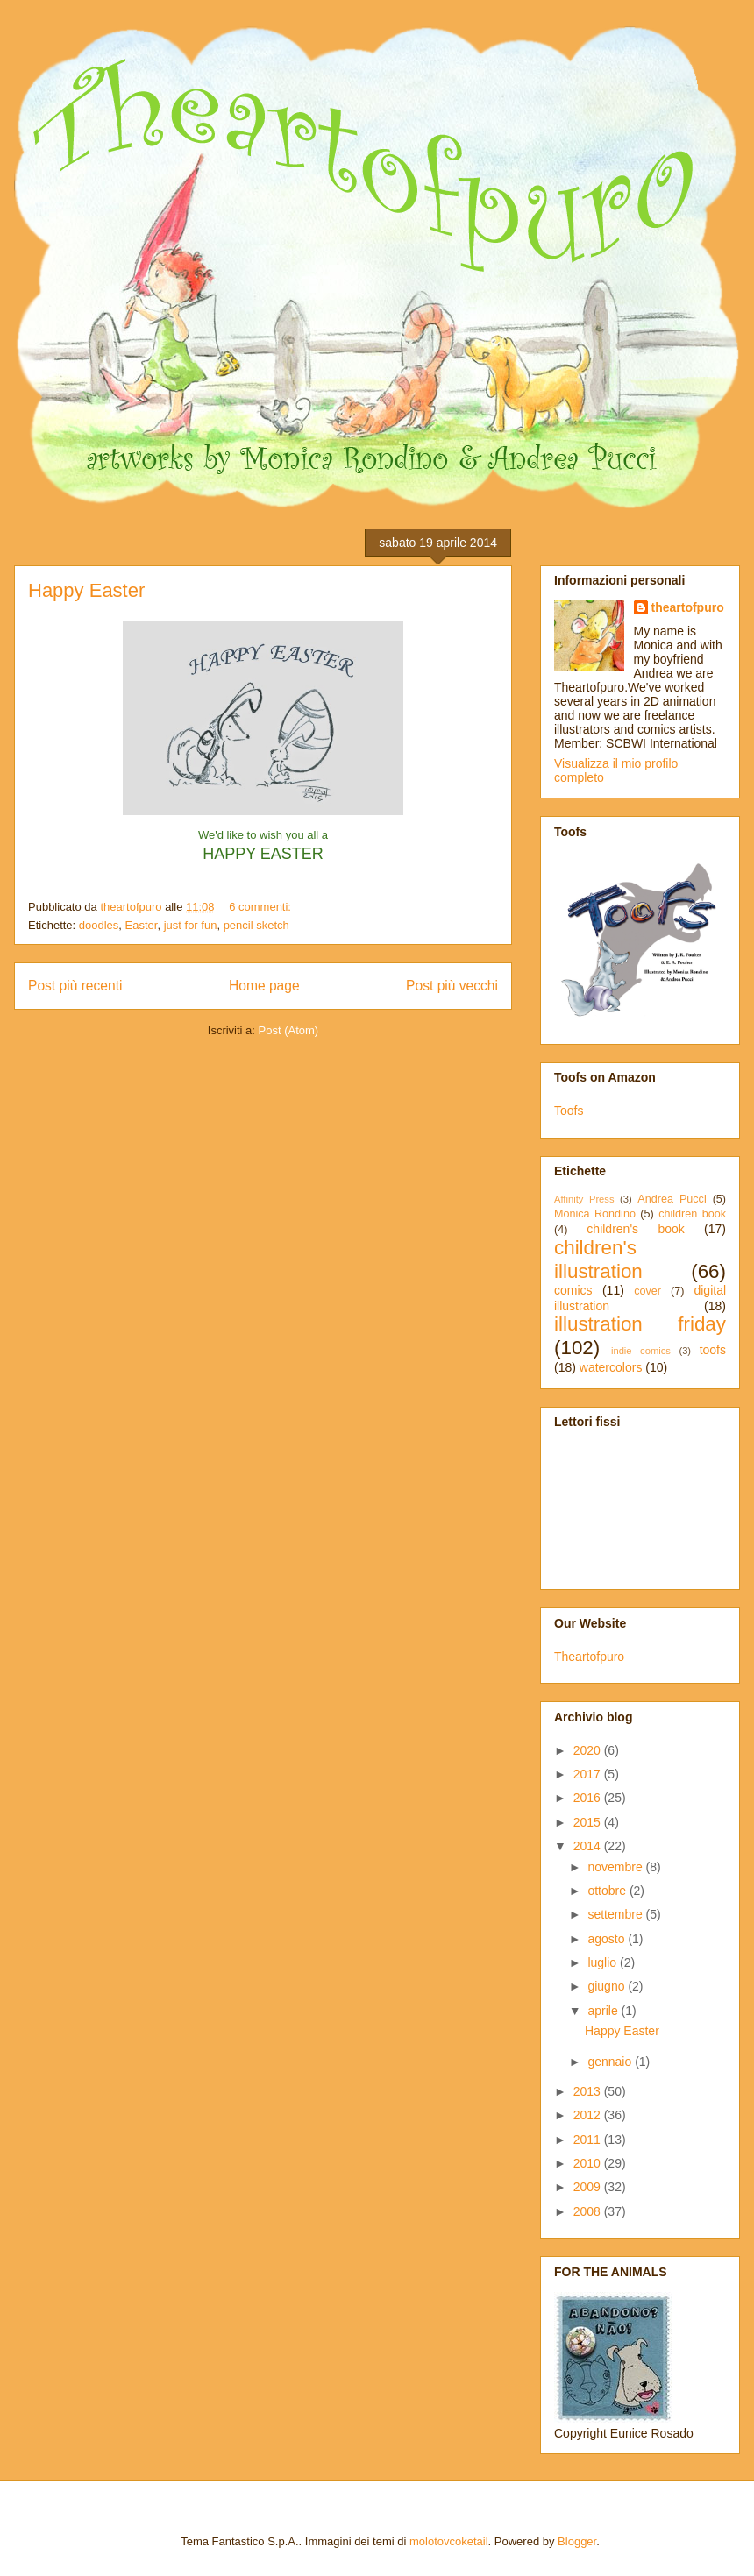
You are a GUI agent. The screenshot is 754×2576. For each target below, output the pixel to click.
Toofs (568, 1110)
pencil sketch (256, 925)
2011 (588, 2139)
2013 (588, 2091)
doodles (99, 925)
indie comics (641, 1350)
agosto (607, 1939)
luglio (603, 1962)
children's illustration (598, 1259)
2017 (588, 1774)
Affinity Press (584, 1199)
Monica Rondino (595, 1214)
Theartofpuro (589, 1657)
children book (692, 1214)
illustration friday (640, 1324)
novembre (616, 1867)
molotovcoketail (448, 2541)
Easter (141, 925)
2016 (588, 1798)
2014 (588, 1846)
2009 (588, 2187)
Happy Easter (86, 590)
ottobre (608, 1891)
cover (647, 1291)
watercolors (611, 1367)
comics (573, 1290)
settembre (616, 1914)
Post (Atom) (289, 1030)
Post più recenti (75, 985)
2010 (588, 2163)
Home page (264, 985)
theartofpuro (687, 607)
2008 (588, 2211)
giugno (607, 1986)
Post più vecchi (452, 985)
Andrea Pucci (671, 1199)
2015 (588, 1822)
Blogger (577, 2541)
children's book (635, 1229)
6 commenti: (261, 906)
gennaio (611, 2061)
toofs (713, 1350)
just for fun (190, 925)
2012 (588, 2115)
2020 (588, 1750)
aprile (604, 2011)
